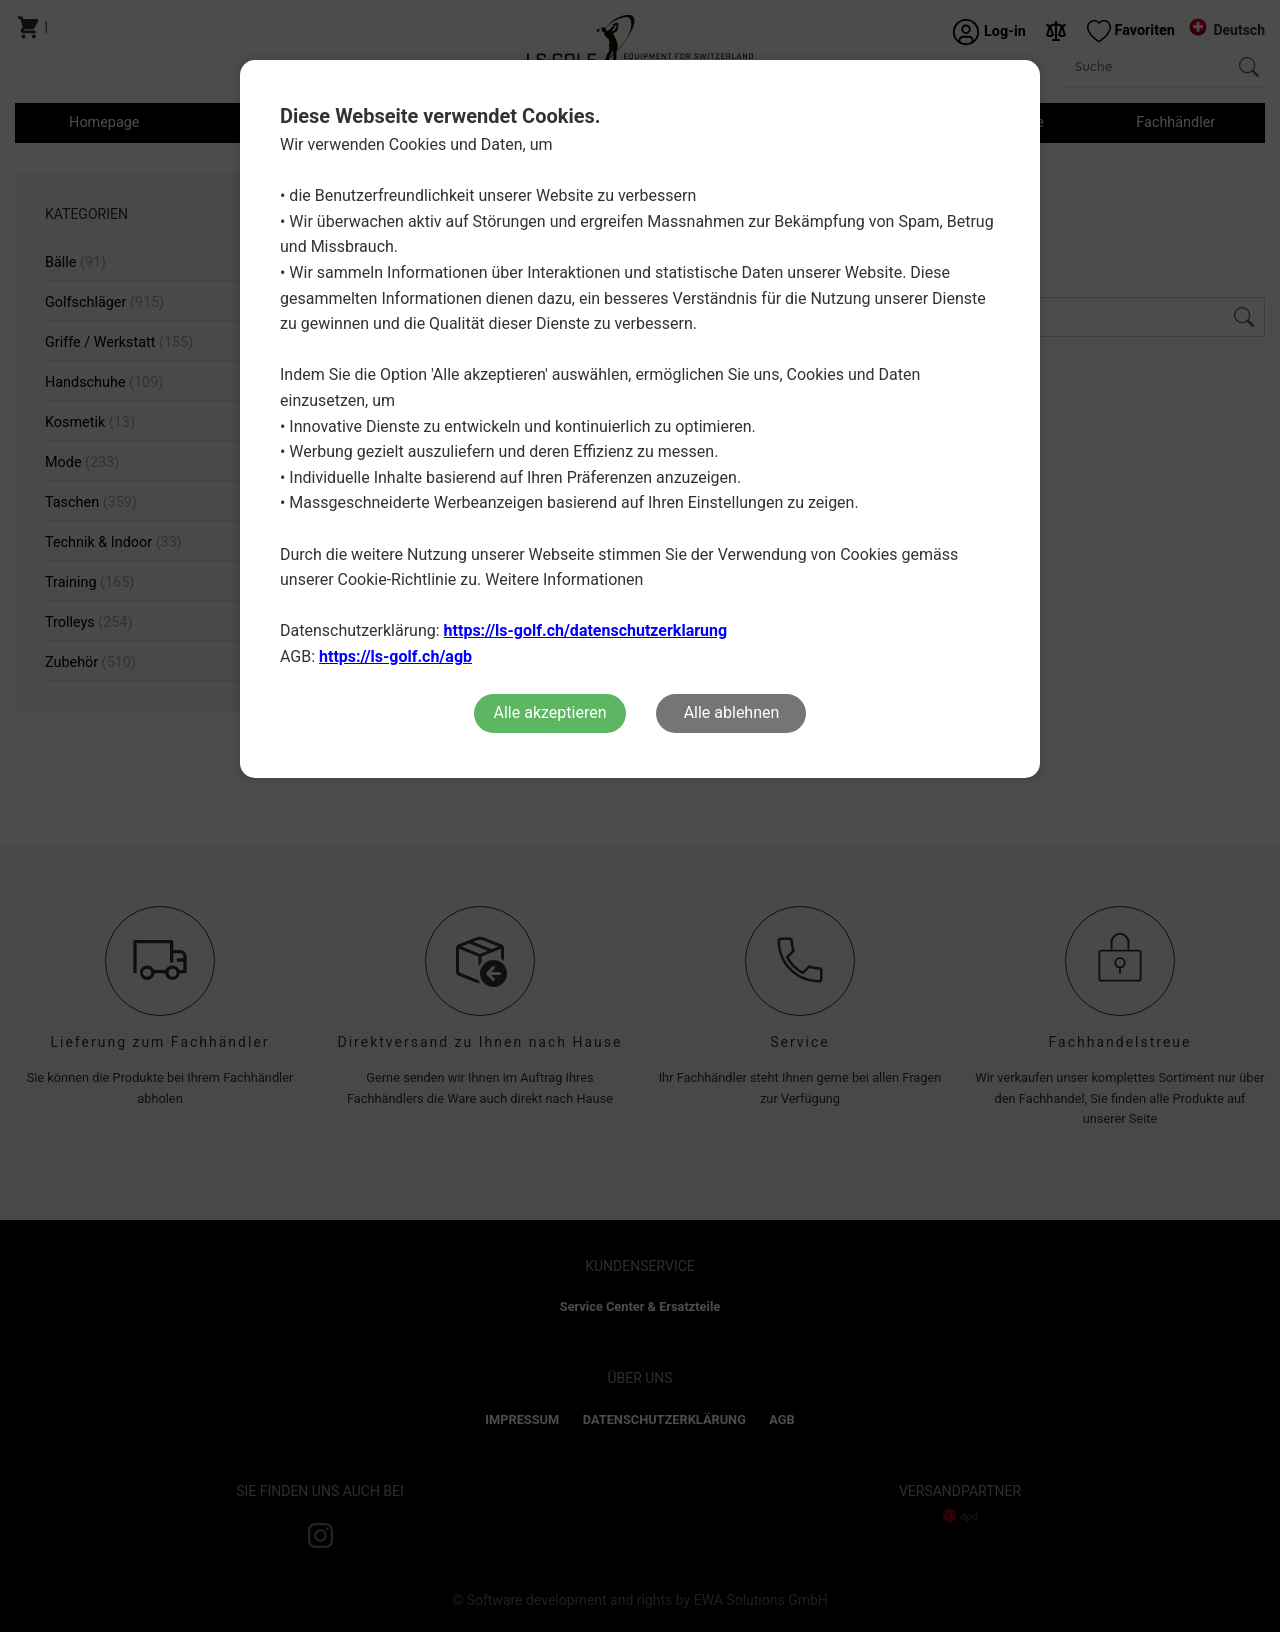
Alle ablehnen (732, 712)
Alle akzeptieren (550, 712)
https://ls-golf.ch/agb (395, 656)
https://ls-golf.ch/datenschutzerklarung (586, 630)
